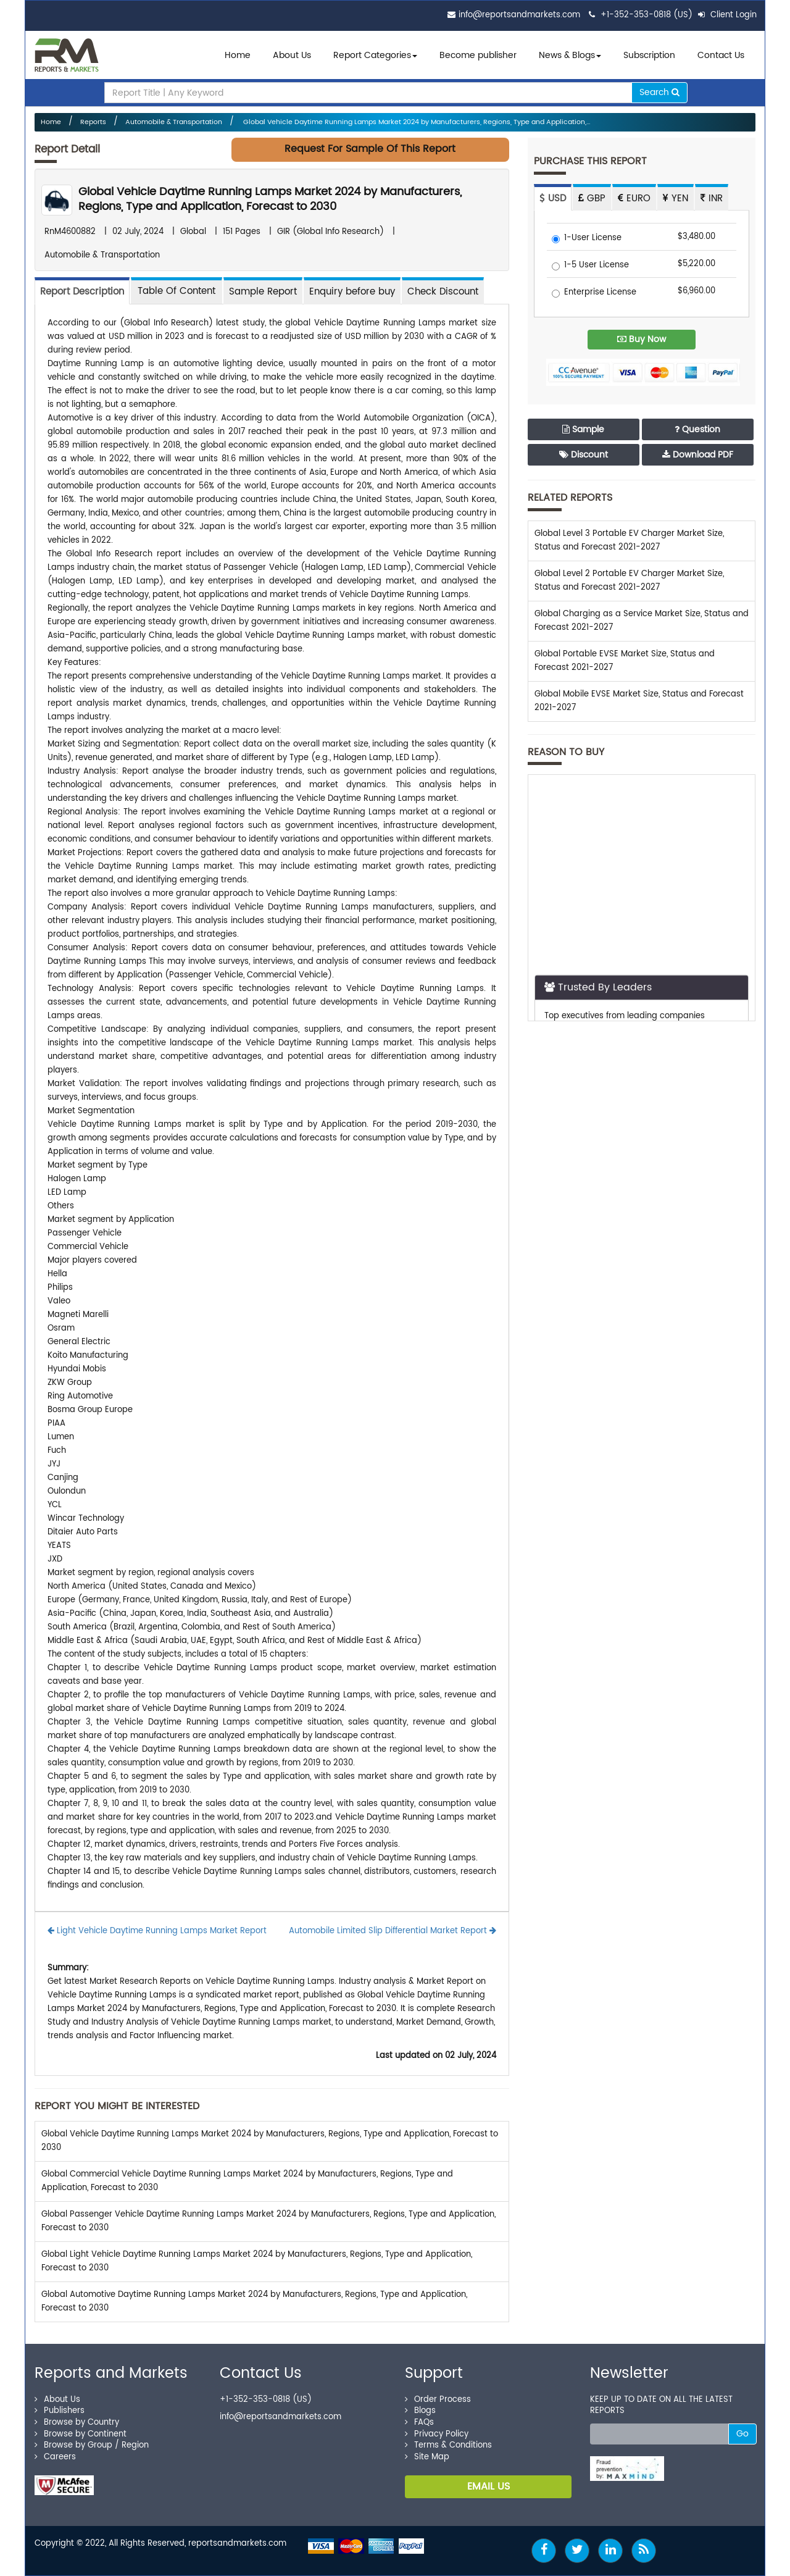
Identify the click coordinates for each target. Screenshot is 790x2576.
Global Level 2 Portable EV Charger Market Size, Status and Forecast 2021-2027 (629, 580)
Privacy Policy (436, 2434)
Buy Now (641, 339)
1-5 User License (590, 266)
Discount (583, 455)
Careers (55, 2457)
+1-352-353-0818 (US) (646, 15)
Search (659, 92)
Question (697, 429)
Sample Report (263, 291)
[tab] (176, 290)
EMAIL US (488, 2486)
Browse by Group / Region (92, 2445)
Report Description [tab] (82, 291)
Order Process (438, 2399)
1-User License (587, 239)
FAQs (419, 2422)
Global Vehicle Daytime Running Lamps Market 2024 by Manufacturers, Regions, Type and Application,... (415, 122)
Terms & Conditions (448, 2445)
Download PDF (697, 455)
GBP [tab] (591, 198)
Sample (583, 429)
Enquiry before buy (352, 291)
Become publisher (478, 55)
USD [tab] (552, 198)
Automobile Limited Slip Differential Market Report (392, 1931)
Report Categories (372, 55)
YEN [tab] (675, 198)
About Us (292, 55)
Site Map (427, 2457)
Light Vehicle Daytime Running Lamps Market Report (157, 1931)
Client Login (727, 15)
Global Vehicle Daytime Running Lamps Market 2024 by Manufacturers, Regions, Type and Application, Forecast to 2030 (270, 199)
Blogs (420, 2410)
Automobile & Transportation (173, 122)
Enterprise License (594, 293)
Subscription (649, 55)
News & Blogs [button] (570, 55)
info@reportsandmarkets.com (519, 15)
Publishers (60, 2410)
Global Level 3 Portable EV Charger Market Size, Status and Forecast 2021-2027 (629, 540)
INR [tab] (712, 198)
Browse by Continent (81, 2434)
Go (742, 2434)
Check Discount (442, 291)
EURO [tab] (634, 198)
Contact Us (720, 55)
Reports (93, 122)
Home (238, 55)
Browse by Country (77, 2422)
